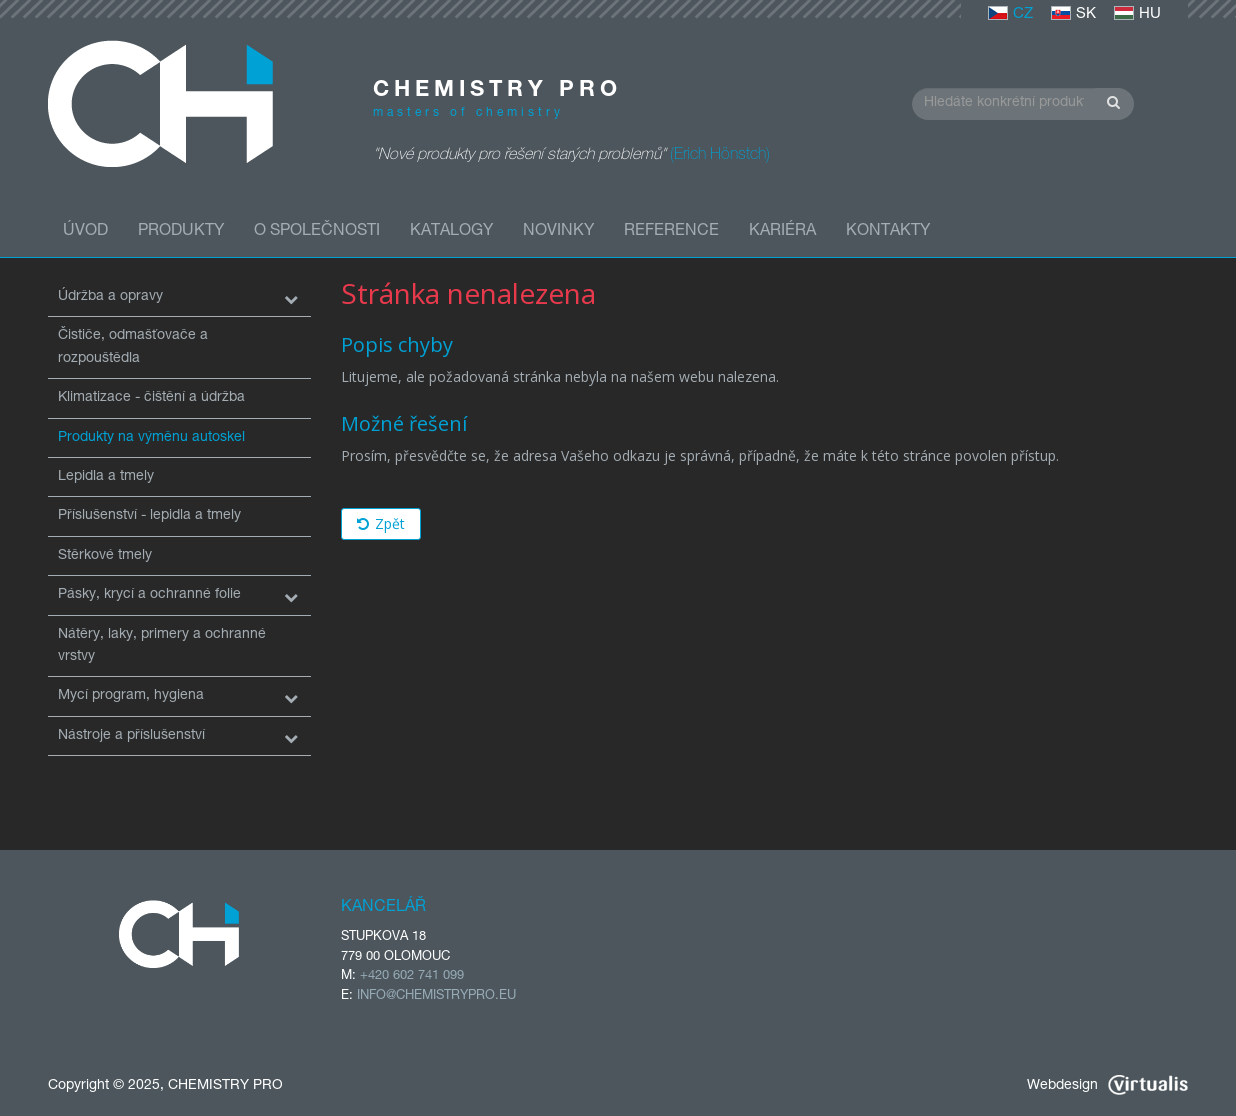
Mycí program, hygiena (131, 696)
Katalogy (451, 232)
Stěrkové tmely (105, 556)
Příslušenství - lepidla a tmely (149, 516)
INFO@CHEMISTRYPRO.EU (436, 996)
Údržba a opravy (110, 297)
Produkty (181, 232)
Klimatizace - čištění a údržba (151, 398)
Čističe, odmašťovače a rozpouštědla (133, 347)
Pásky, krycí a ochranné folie (149, 595)
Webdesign (1107, 1086)
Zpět (381, 523)
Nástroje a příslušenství (131, 736)
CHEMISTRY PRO (225, 1086)
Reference (671, 232)
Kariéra (782, 232)
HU (1137, 14)
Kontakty (888, 232)
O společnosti (317, 232)
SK (1073, 14)
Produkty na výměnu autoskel (151, 438)
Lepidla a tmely (106, 477)
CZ (1010, 14)
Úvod (85, 232)
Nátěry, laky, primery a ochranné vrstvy (162, 646)
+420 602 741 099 (412, 976)
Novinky (558, 232)
